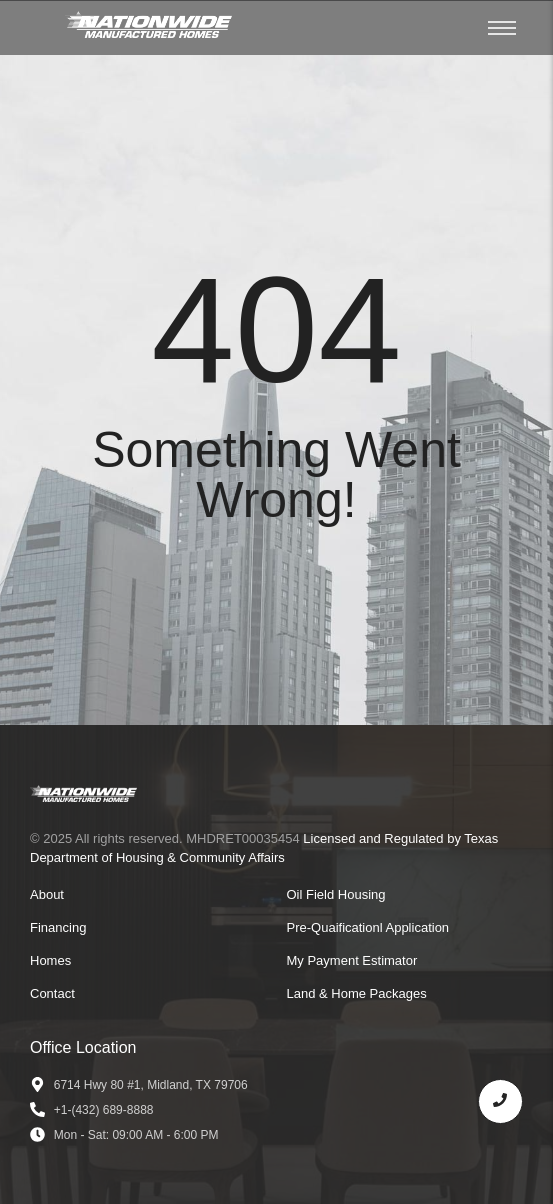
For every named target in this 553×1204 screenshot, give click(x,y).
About (47, 894)
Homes (50, 960)
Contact (52, 993)
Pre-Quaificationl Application (368, 927)
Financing (58, 927)
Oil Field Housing (336, 894)
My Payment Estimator (352, 960)
